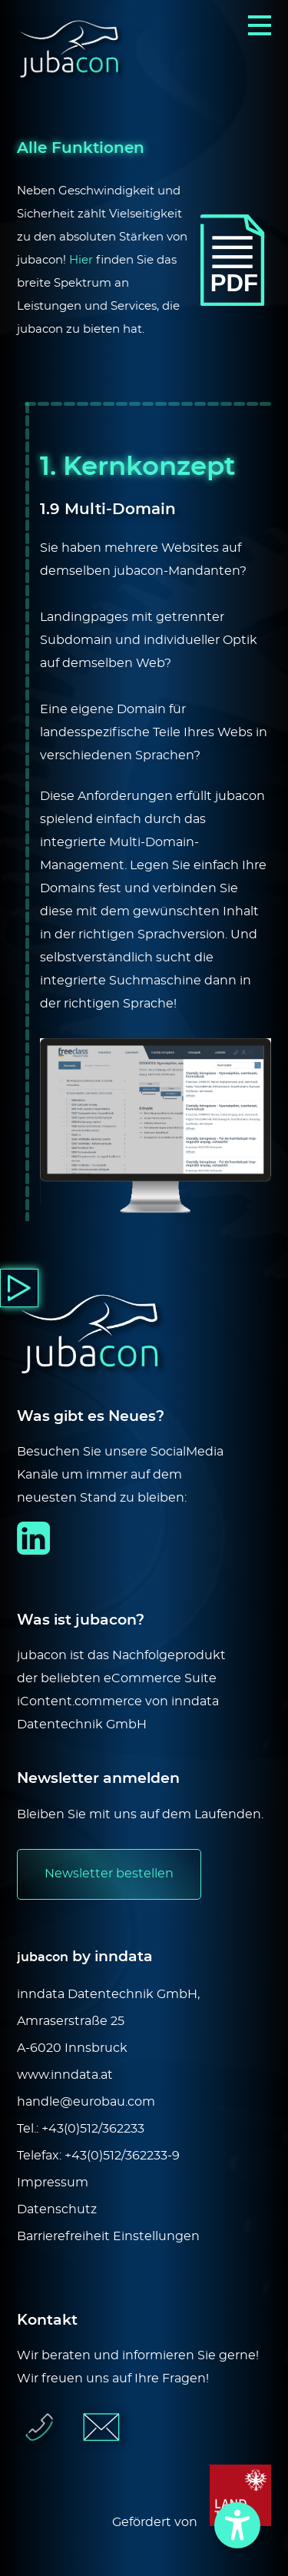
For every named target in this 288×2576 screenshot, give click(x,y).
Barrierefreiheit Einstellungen (108, 2236)
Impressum (52, 2182)
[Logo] (72, 51)
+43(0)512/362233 (92, 2129)
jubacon (42, 1957)
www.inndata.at (65, 2075)
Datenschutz (57, 2209)
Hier (81, 260)
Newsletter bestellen (109, 1873)
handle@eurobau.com (86, 2102)
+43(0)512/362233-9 (122, 2155)
